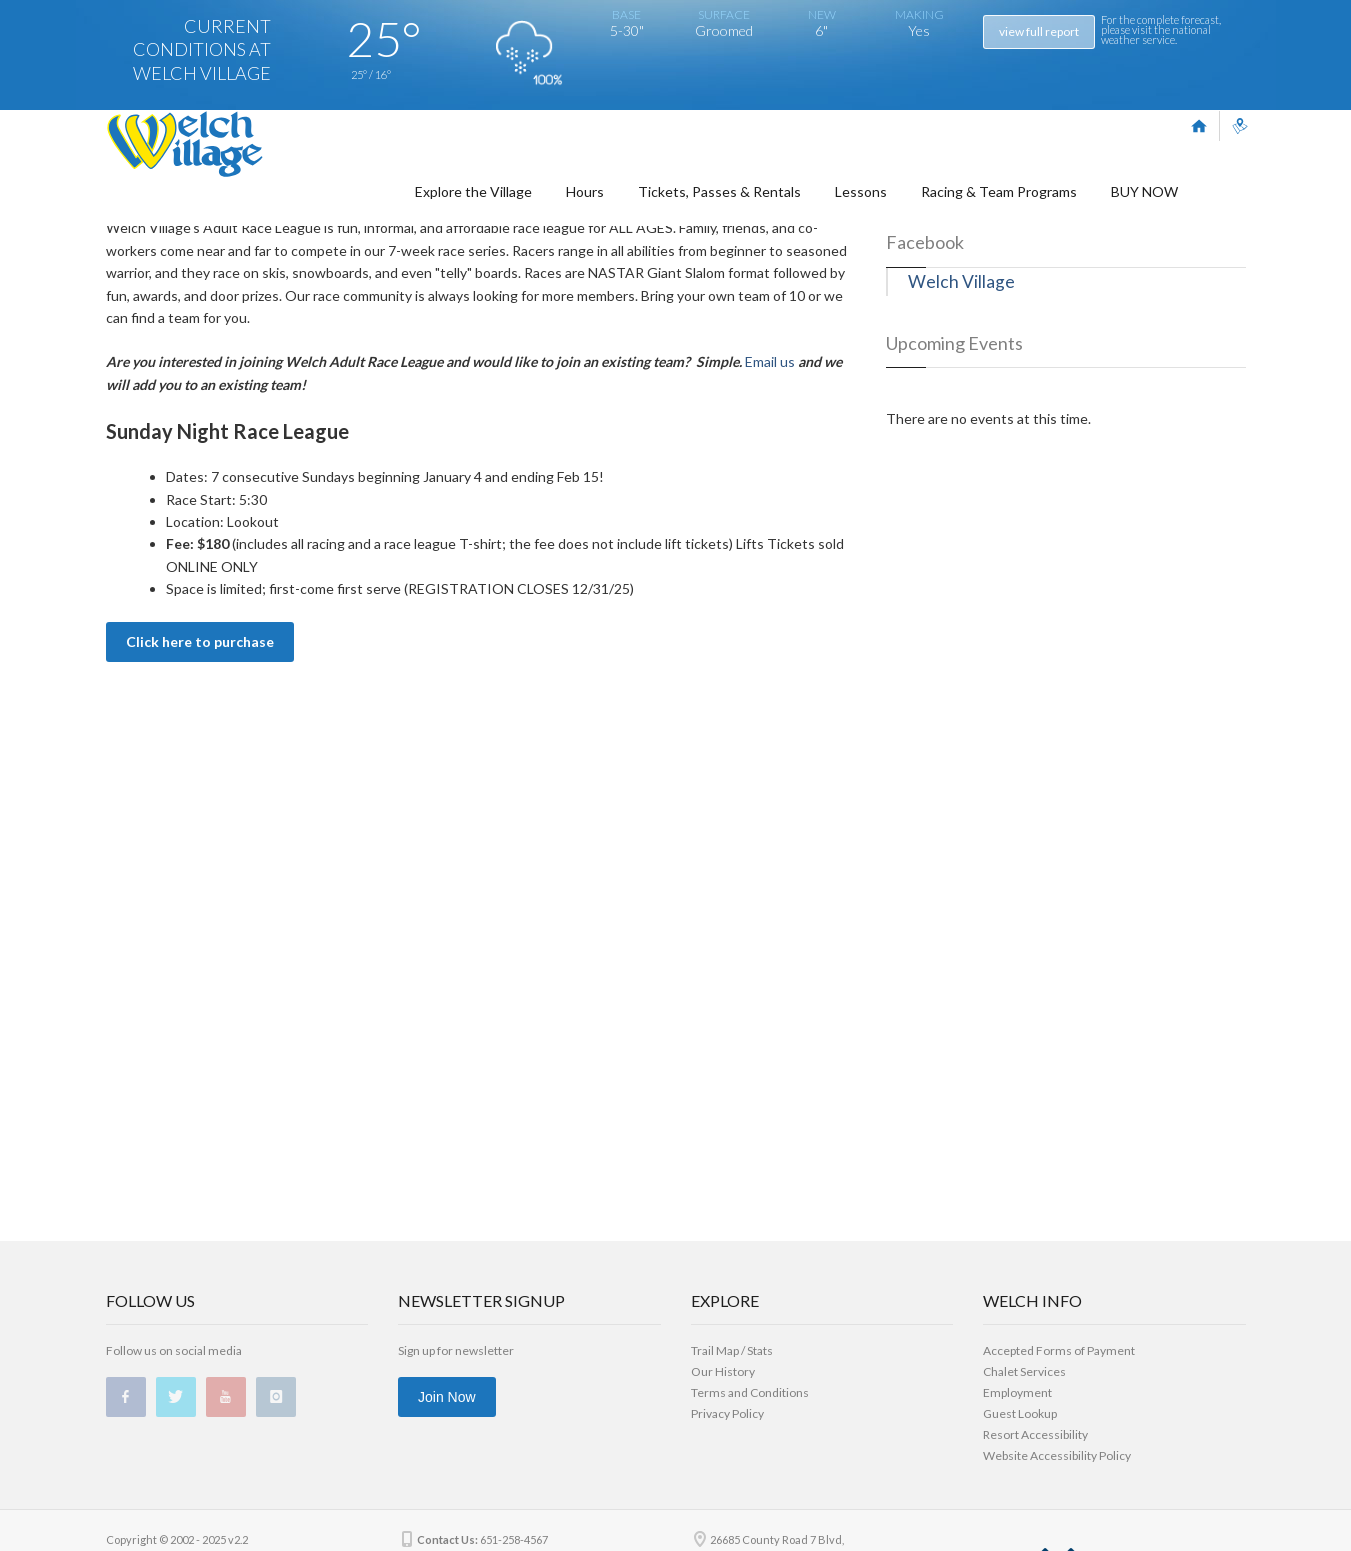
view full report (1039, 31)
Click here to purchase (200, 853)
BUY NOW (1144, 209)
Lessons (861, 209)
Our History (723, 1371)
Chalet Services (1024, 1371)
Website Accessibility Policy (1057, 1455)
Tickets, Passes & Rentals (719, 209)
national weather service (1156, 34)
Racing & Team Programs (999, 209)
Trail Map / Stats (732, 1350)
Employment (1017, 1392)
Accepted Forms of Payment (1059, 1350)
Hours (585, 209)
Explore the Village (473, 209)
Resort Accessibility (1035, 1434)
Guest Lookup (1020, 1413)
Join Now (447, 1397)
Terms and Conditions (750, 1392)
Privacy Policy (727, 1413)
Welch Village (961, 493)
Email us (770, 573)
